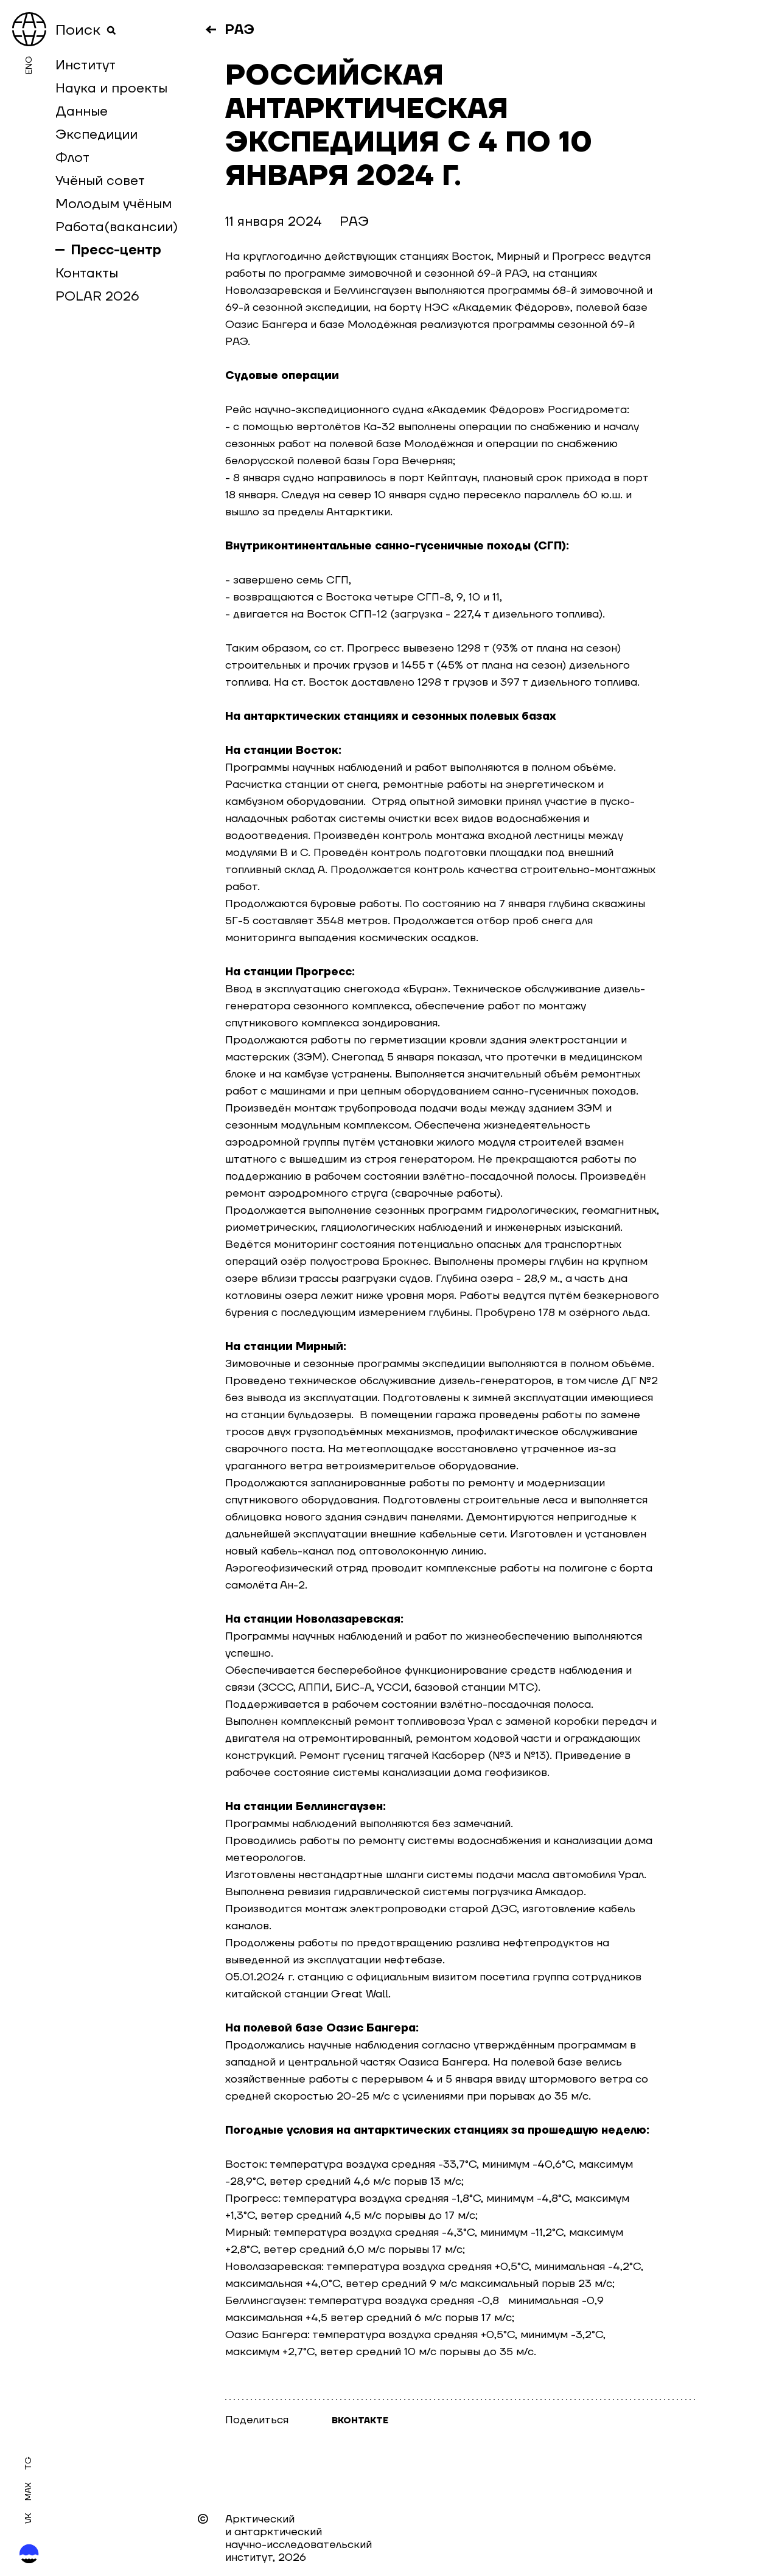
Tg (28, 2463)
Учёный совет (100, 180)
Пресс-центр (116, 250)
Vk (28, 2518)
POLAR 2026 (97, 296)
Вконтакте (360, 2420)
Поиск (85, 30)
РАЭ (239, 29)
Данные (81, 111)
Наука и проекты (111, 88)
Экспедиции (96, 134)
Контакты (86, 273)
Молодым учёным (113, 203)
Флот (72, 157)
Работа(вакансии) (116, 226)
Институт (85, 65)
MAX (28, 2491)
